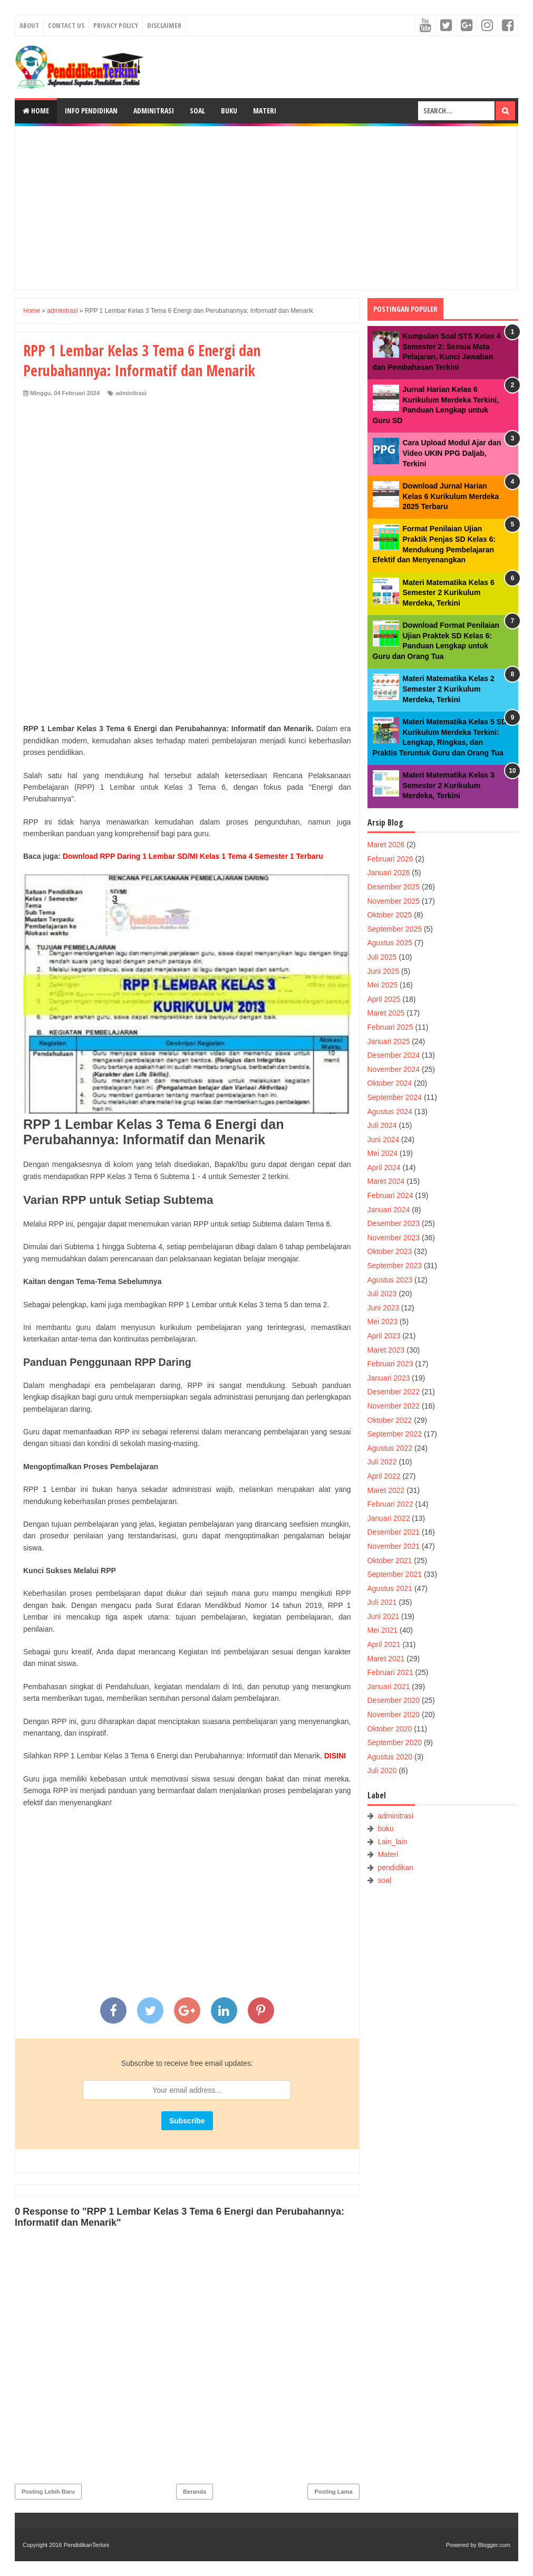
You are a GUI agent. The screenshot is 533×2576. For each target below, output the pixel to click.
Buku (229, 111)
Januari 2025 (388, 1041)
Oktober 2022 (389, 1420)
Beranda (194, 2491)
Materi (264, 111)
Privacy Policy (115, 25)
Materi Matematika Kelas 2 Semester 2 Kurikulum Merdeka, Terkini (449, 688)
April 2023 (384, 1336)
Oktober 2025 (389, 915)
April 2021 (384, 1644)
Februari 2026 (390, 859)
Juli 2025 (382, 957)
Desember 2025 (393, 887)
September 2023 (394, 1265)
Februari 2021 (390, 1672)
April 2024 (384, 1167)
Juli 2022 (382, 1462)
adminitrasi (131, 393)
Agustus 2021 (390, 1588)
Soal (197, 111)
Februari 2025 (390, 1027)
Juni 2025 (383, 971)
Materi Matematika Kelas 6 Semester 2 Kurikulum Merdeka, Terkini (449, 592)
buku (385, 1828)
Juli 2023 (382, 1293)
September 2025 (394, 929)
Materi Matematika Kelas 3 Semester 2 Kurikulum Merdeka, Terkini (449, 785)
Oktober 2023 (389, 1251)
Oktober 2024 (389, 1083)
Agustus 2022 (390, 1448)
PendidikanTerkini (86, 2545)
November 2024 (393, 1069)
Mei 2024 (382, 1153)
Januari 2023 (388, 1378)
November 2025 (393, 901)
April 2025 (384, 999)
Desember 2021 (393, 1532)
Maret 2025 (386, 1013)
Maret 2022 (386, 1490)
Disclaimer (164, 25)
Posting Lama (333, 2491)
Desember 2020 (393, 1700)
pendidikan (395, 1867)
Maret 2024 (386, 1181)
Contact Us (66, 25)
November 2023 (393, 1237)
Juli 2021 (382, 1602)
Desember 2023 (393, 1223)
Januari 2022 (388, 1518)
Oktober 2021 (389, 1560)
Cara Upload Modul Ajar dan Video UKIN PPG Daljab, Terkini (452, 452)
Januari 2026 (388, 872)
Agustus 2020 (390, 1757)
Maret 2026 (386, 844)
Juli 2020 (382, 1770)
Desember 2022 (393, 1391)
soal (384, 1880)
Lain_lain (392, 1841)
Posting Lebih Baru (48, 2491)
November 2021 (393, 1546)
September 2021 (394, 1574)
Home (36, 111)
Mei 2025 (382, 985)
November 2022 (393, 1406)
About (29, 25)
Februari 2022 (390, 1504)
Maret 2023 (386, 1350)
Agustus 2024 (390, 1111)
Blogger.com (494, 2545)
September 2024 (394, 1097)
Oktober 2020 (389, 1729)
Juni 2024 (383, 1139)
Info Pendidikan (91, 111)
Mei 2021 (382, 1630)
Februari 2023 (390, 1363)
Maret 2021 (386, 1658)
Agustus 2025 (390, 943)
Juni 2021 (383, 1616)
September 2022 (394, 1434)
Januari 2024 (388, 1209)
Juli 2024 (382, 1125)
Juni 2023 (383, 1308)
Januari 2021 (388, 1686)
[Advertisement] (266, 208)
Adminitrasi (153, 111)
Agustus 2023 (390, 1280)
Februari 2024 (390, 1195)
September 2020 (394, 1742)
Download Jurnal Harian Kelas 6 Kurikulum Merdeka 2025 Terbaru (451, 496)
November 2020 (393, 1714)
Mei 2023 (382, 1321)
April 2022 (384, 1476)
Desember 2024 (393, 1055)
